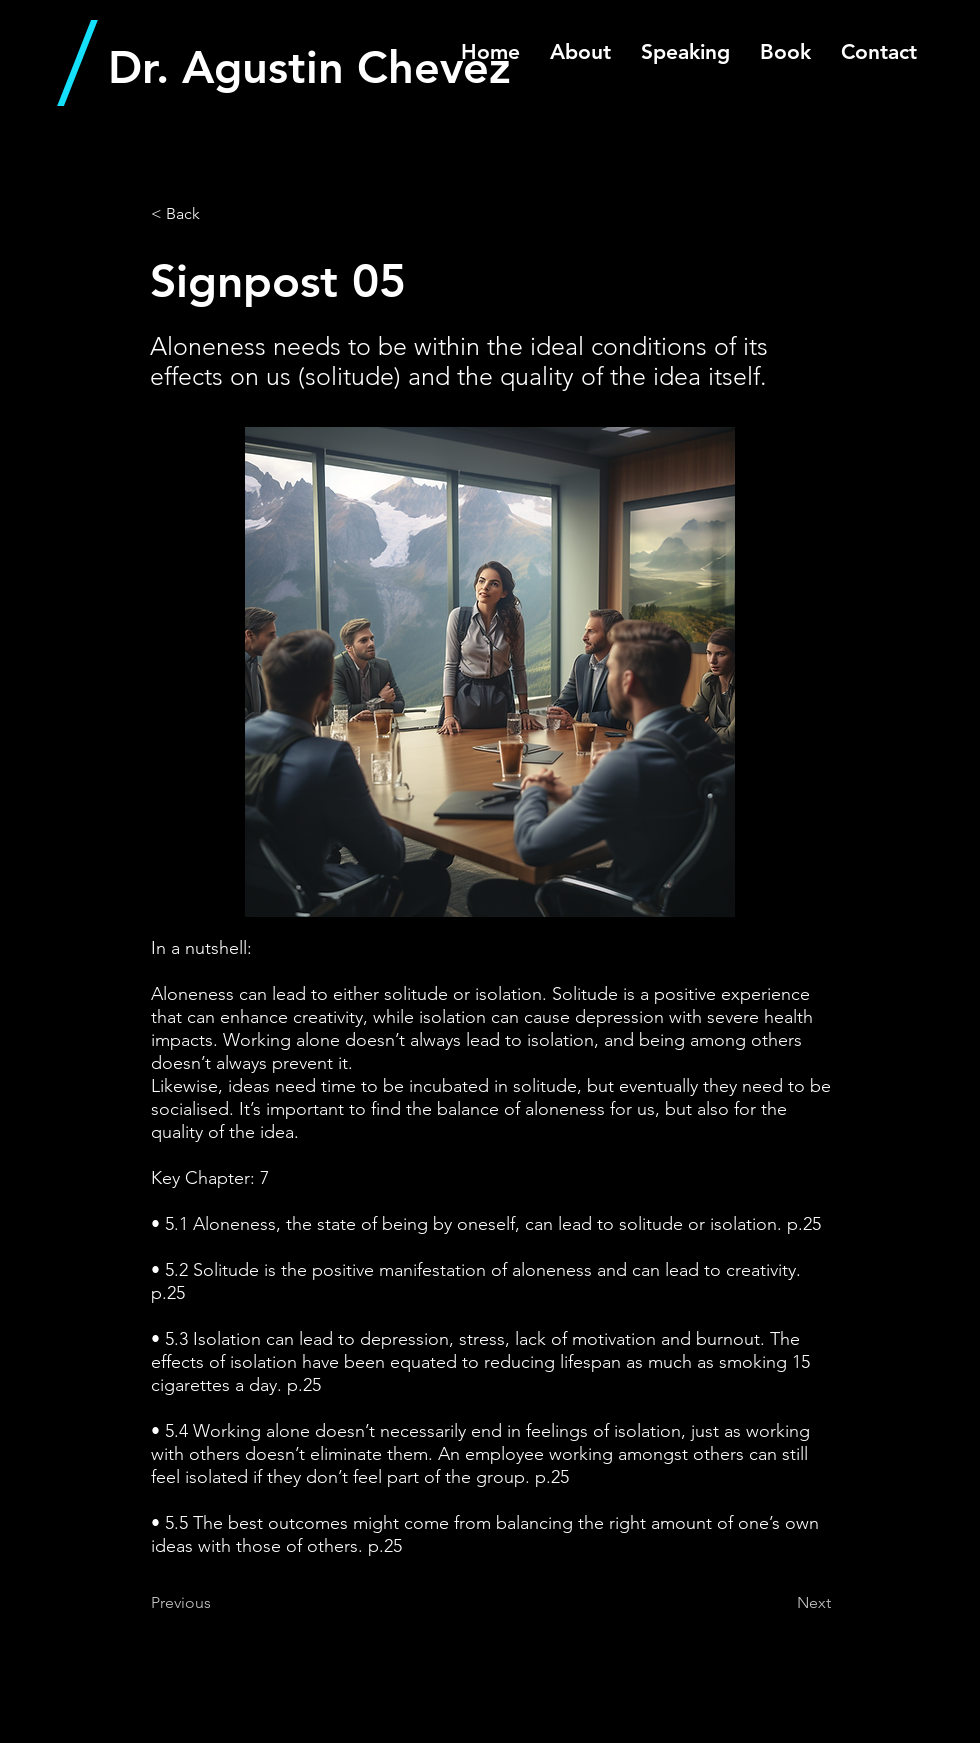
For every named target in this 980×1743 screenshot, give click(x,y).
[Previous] (217, 1603)
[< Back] (217, 214)
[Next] (781, 1603)
